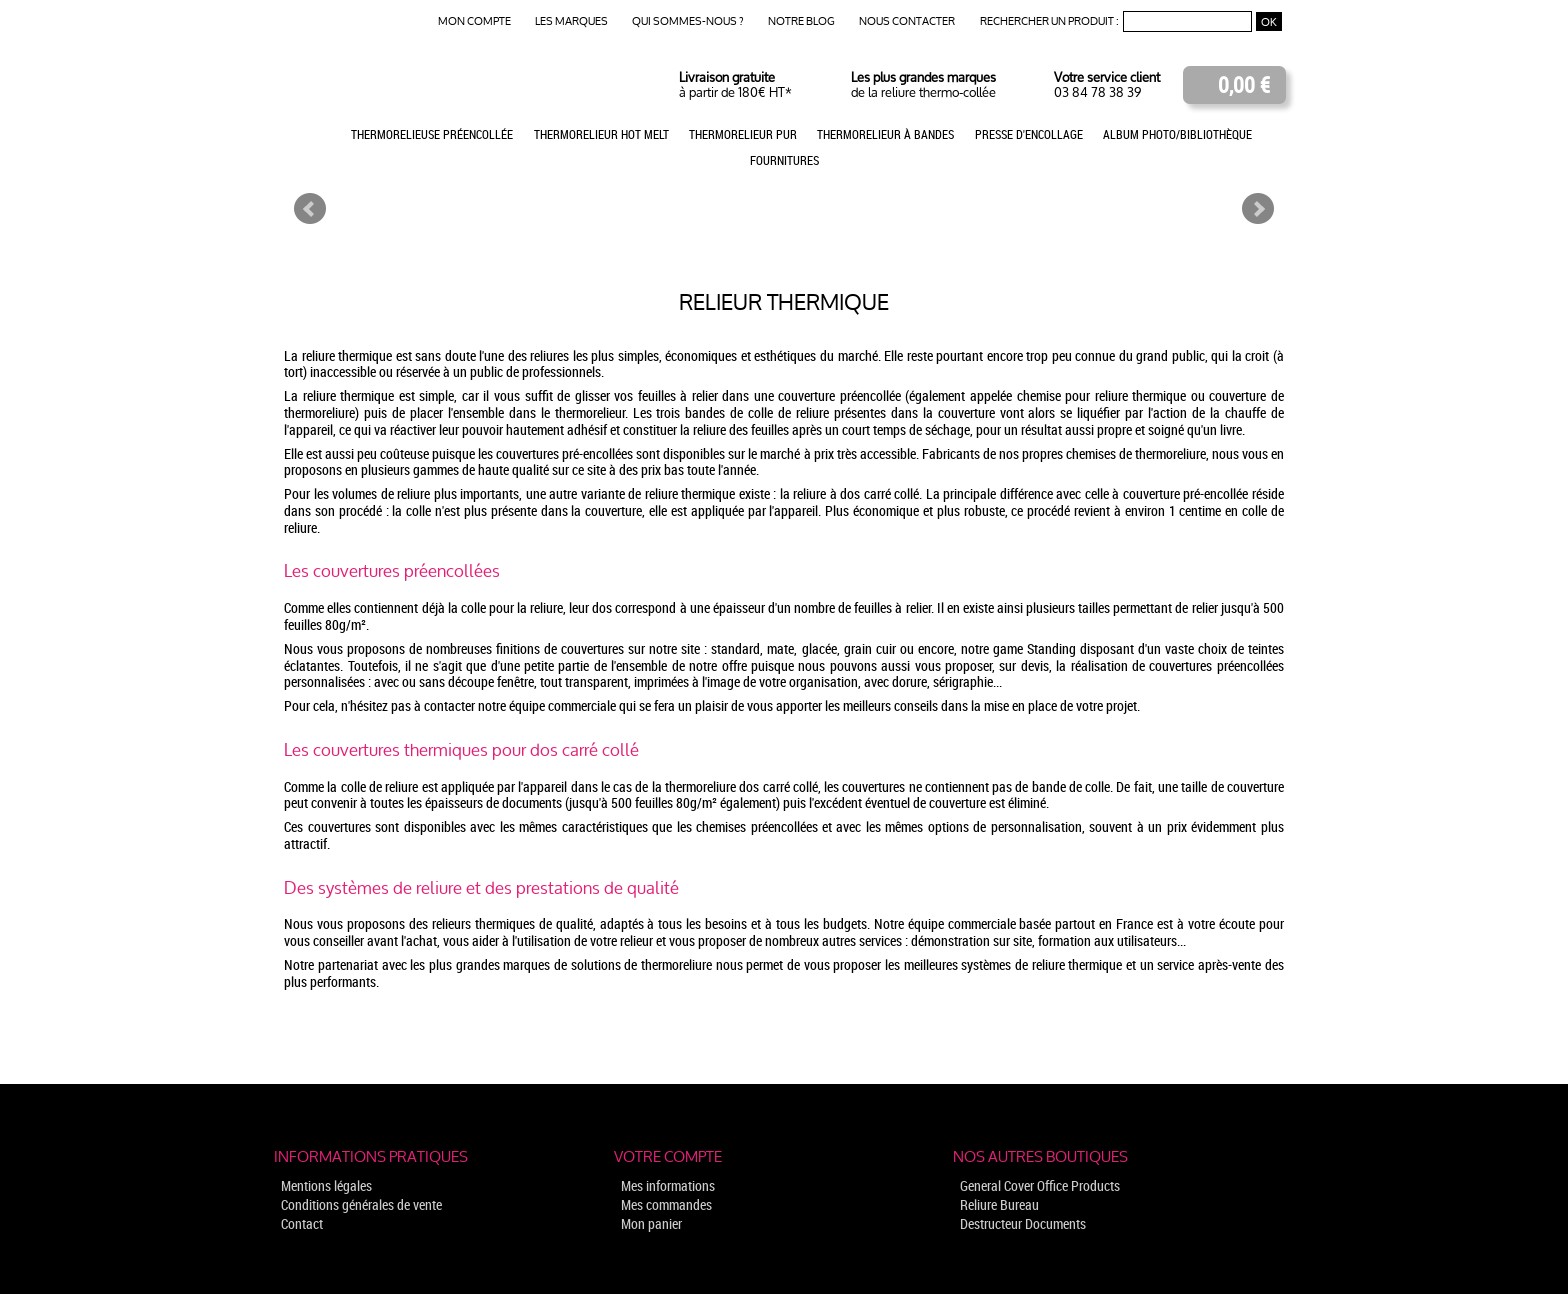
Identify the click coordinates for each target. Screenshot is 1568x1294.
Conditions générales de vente (361, 1204)
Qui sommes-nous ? (688, 21)
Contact (302, 1223)
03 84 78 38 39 (1097, 92)
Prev (310, 209)
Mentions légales (326, 1185)
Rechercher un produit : (1049, 21)
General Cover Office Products (1040, 1185)
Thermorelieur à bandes (885, 134)
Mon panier (651, 1223)
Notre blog (801, 21)
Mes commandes (666, 1204)
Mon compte (474, 21)
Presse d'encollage (1029, 134)
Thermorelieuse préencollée (432, 134)
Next (1258, 209)
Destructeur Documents (1023, 1223)
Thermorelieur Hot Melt (601, 134)
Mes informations (668, 1185)
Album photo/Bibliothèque (1177, 134)
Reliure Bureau (999, 1204)
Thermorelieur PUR (743, 134)
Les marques (571, 21)
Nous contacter (907, 21)
